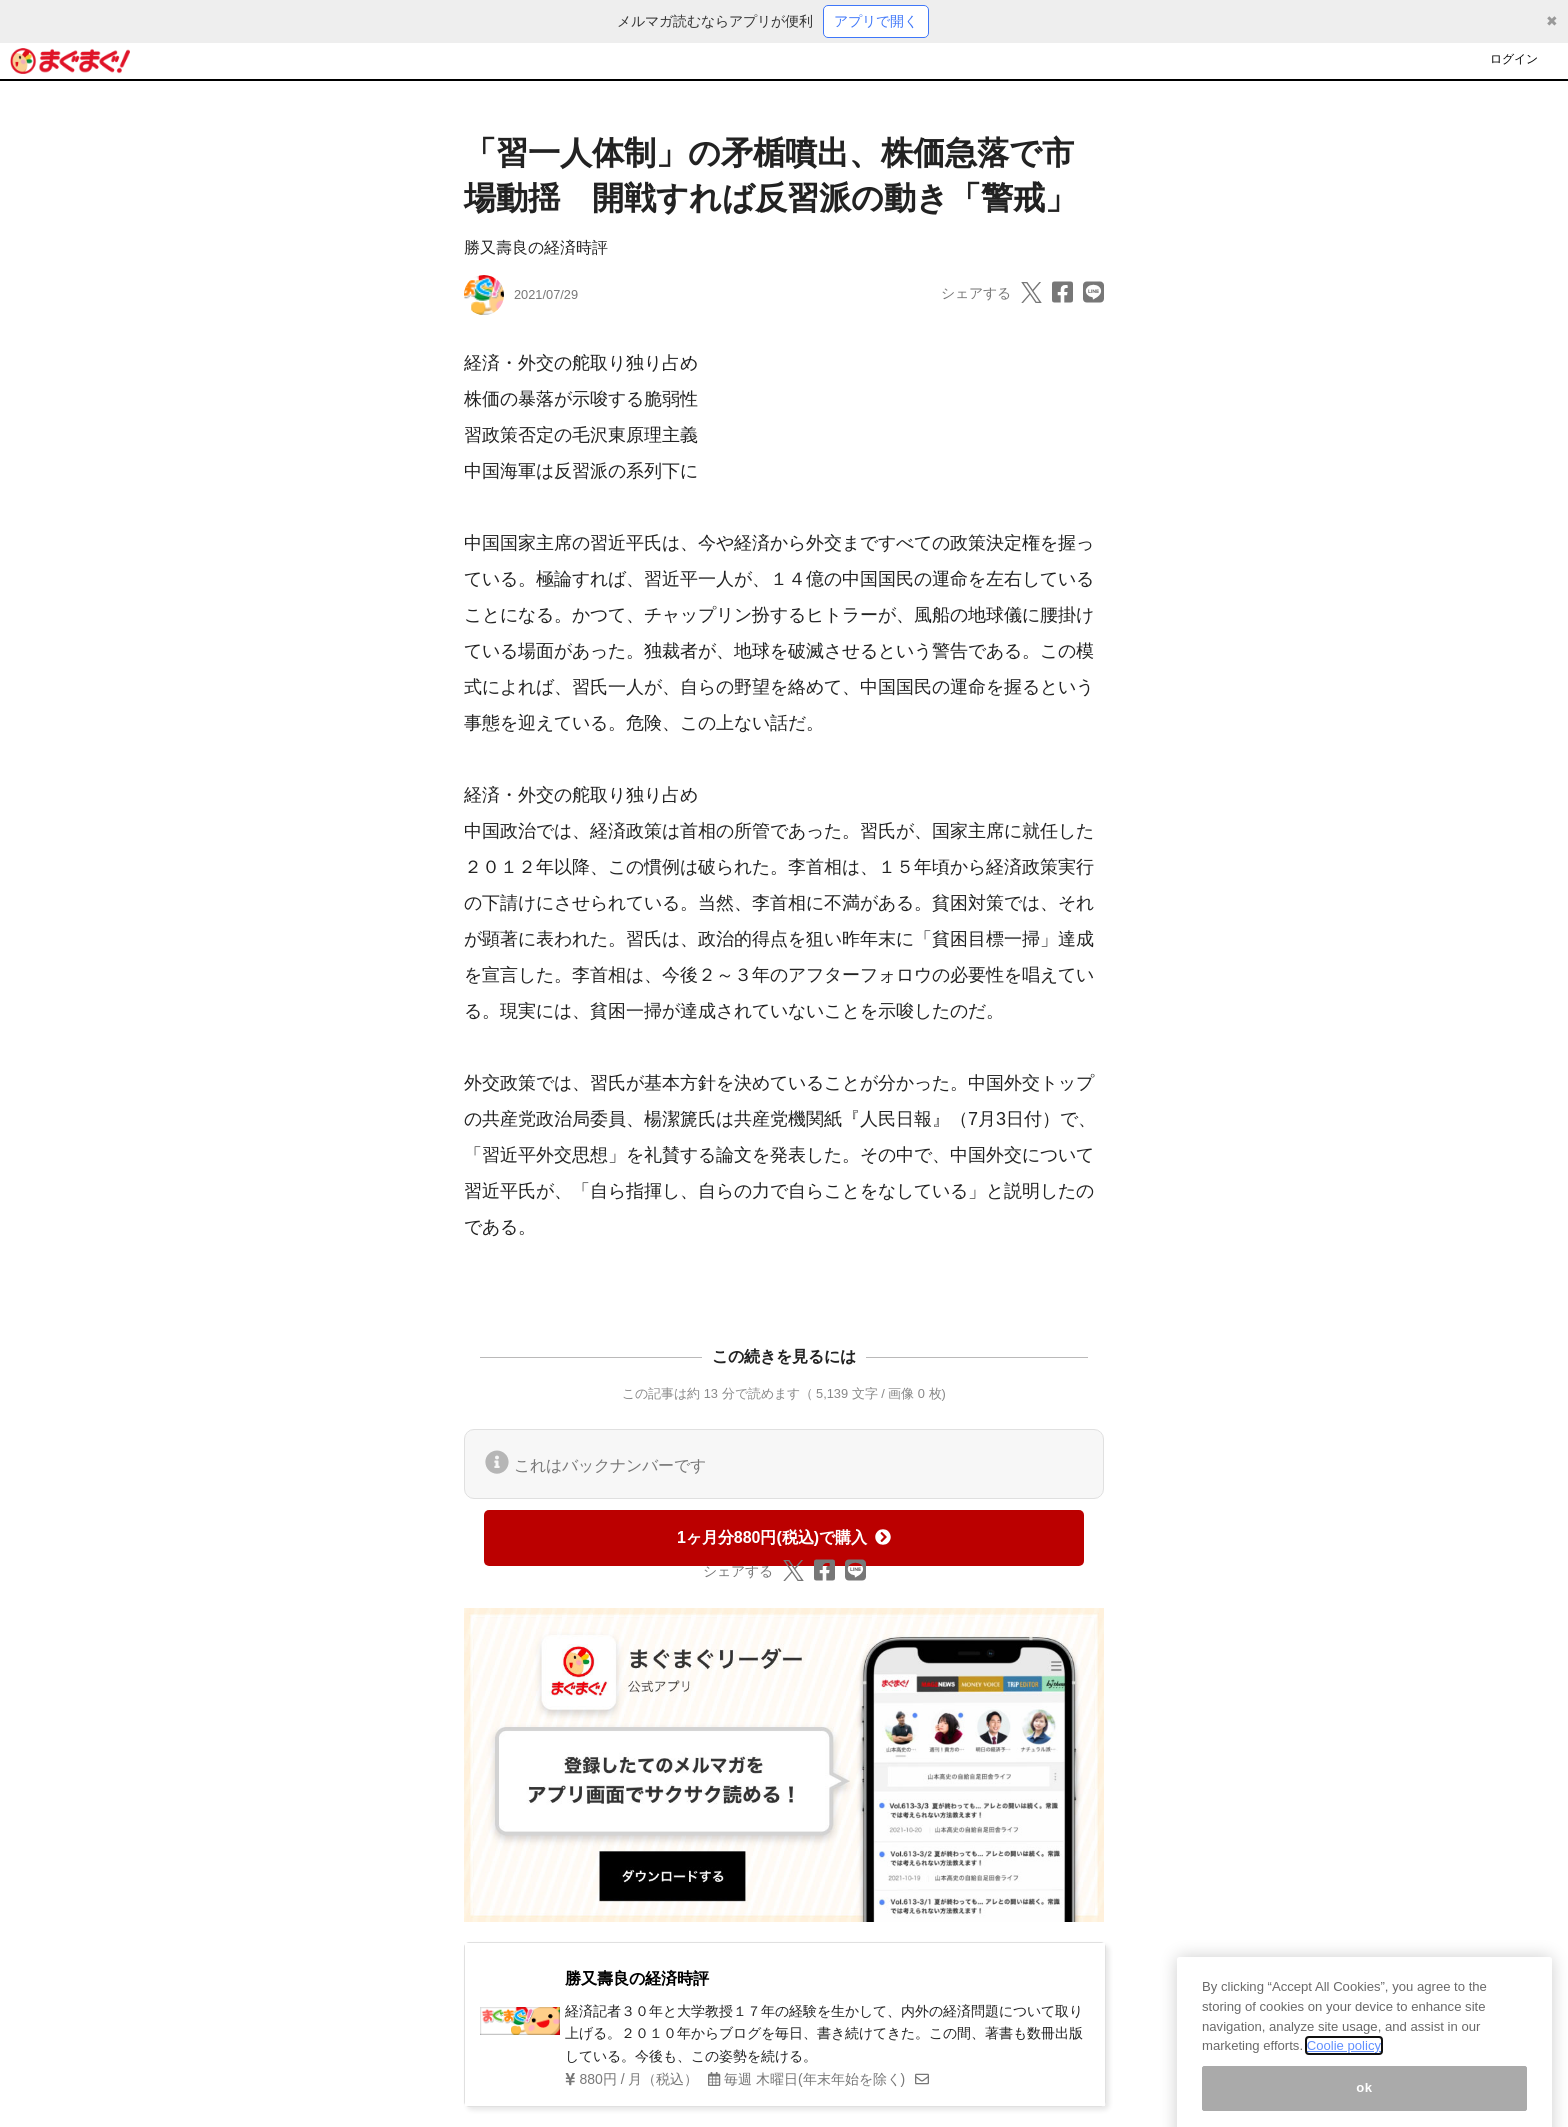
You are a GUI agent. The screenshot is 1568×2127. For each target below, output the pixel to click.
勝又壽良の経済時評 (536, 247)
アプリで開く (876, 21)
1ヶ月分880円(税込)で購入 (784, 1537)
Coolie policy (1344, 2062)
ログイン (1514, 59)
